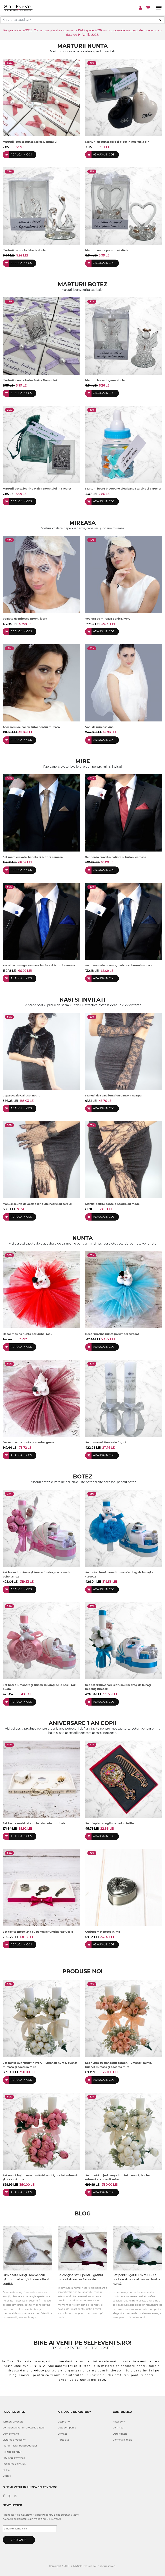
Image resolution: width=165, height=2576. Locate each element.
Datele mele (120, 2433)
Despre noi (64, 2421)
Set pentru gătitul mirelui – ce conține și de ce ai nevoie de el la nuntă (136, 2279)
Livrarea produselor (14, 2439)
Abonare (18, 2540)
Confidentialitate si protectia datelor (24, 2427)
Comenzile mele (122, 2439)
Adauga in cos (22, 154)
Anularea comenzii (14, 2457)
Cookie (7, 2475)
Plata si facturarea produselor (20, 2445)
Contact (62, 2433)
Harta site (63, 2439)
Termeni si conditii (13, 2421)
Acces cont (119, 2421)
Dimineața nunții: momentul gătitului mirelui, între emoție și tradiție (26, 2279)
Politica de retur (12, 2451)
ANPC (6, 2469)
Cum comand (11, 2433)
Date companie (67, 2427)
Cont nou (118, 2427)
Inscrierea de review (14, 2463)
